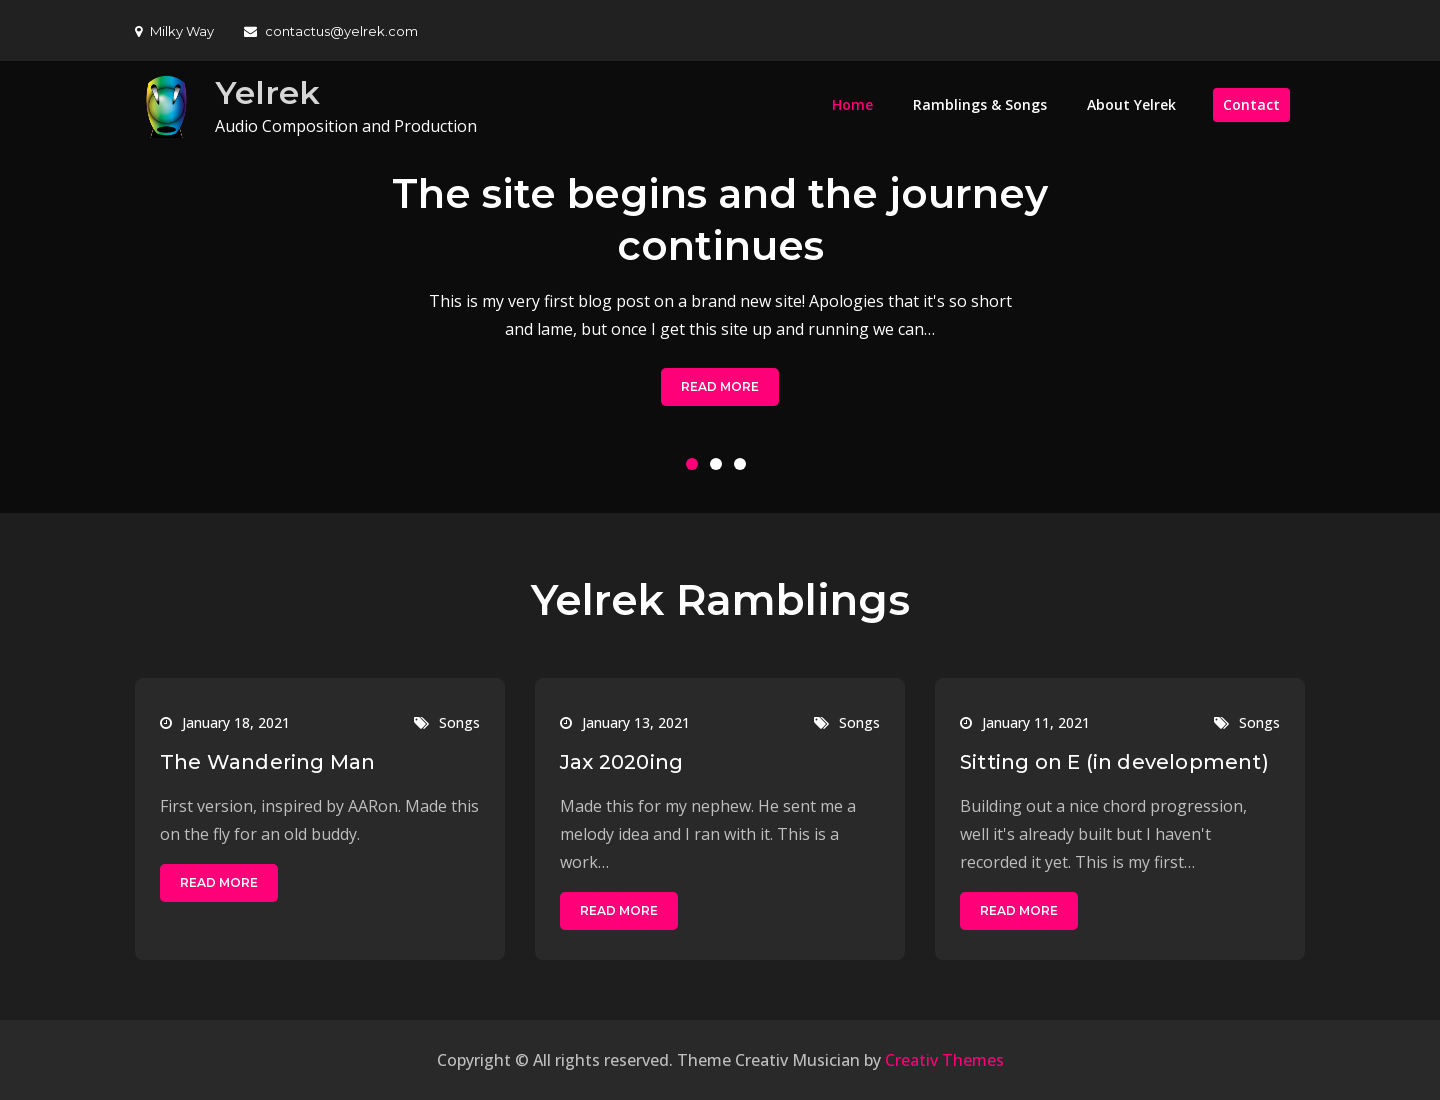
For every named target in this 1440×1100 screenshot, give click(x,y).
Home (852, 104)
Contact (1251, 104)
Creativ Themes (944, 1060)
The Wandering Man (267, 762)
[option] (720, 287)
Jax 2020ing (621, 762)
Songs (459, 722)
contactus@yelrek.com (331, 31)
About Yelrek (1131, 104)
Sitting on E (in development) (1114, 762)
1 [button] (696, 468)
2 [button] (720, 468)
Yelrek (267, 92)
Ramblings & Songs (980, 104)
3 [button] (744, 468)
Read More (720, 386)
